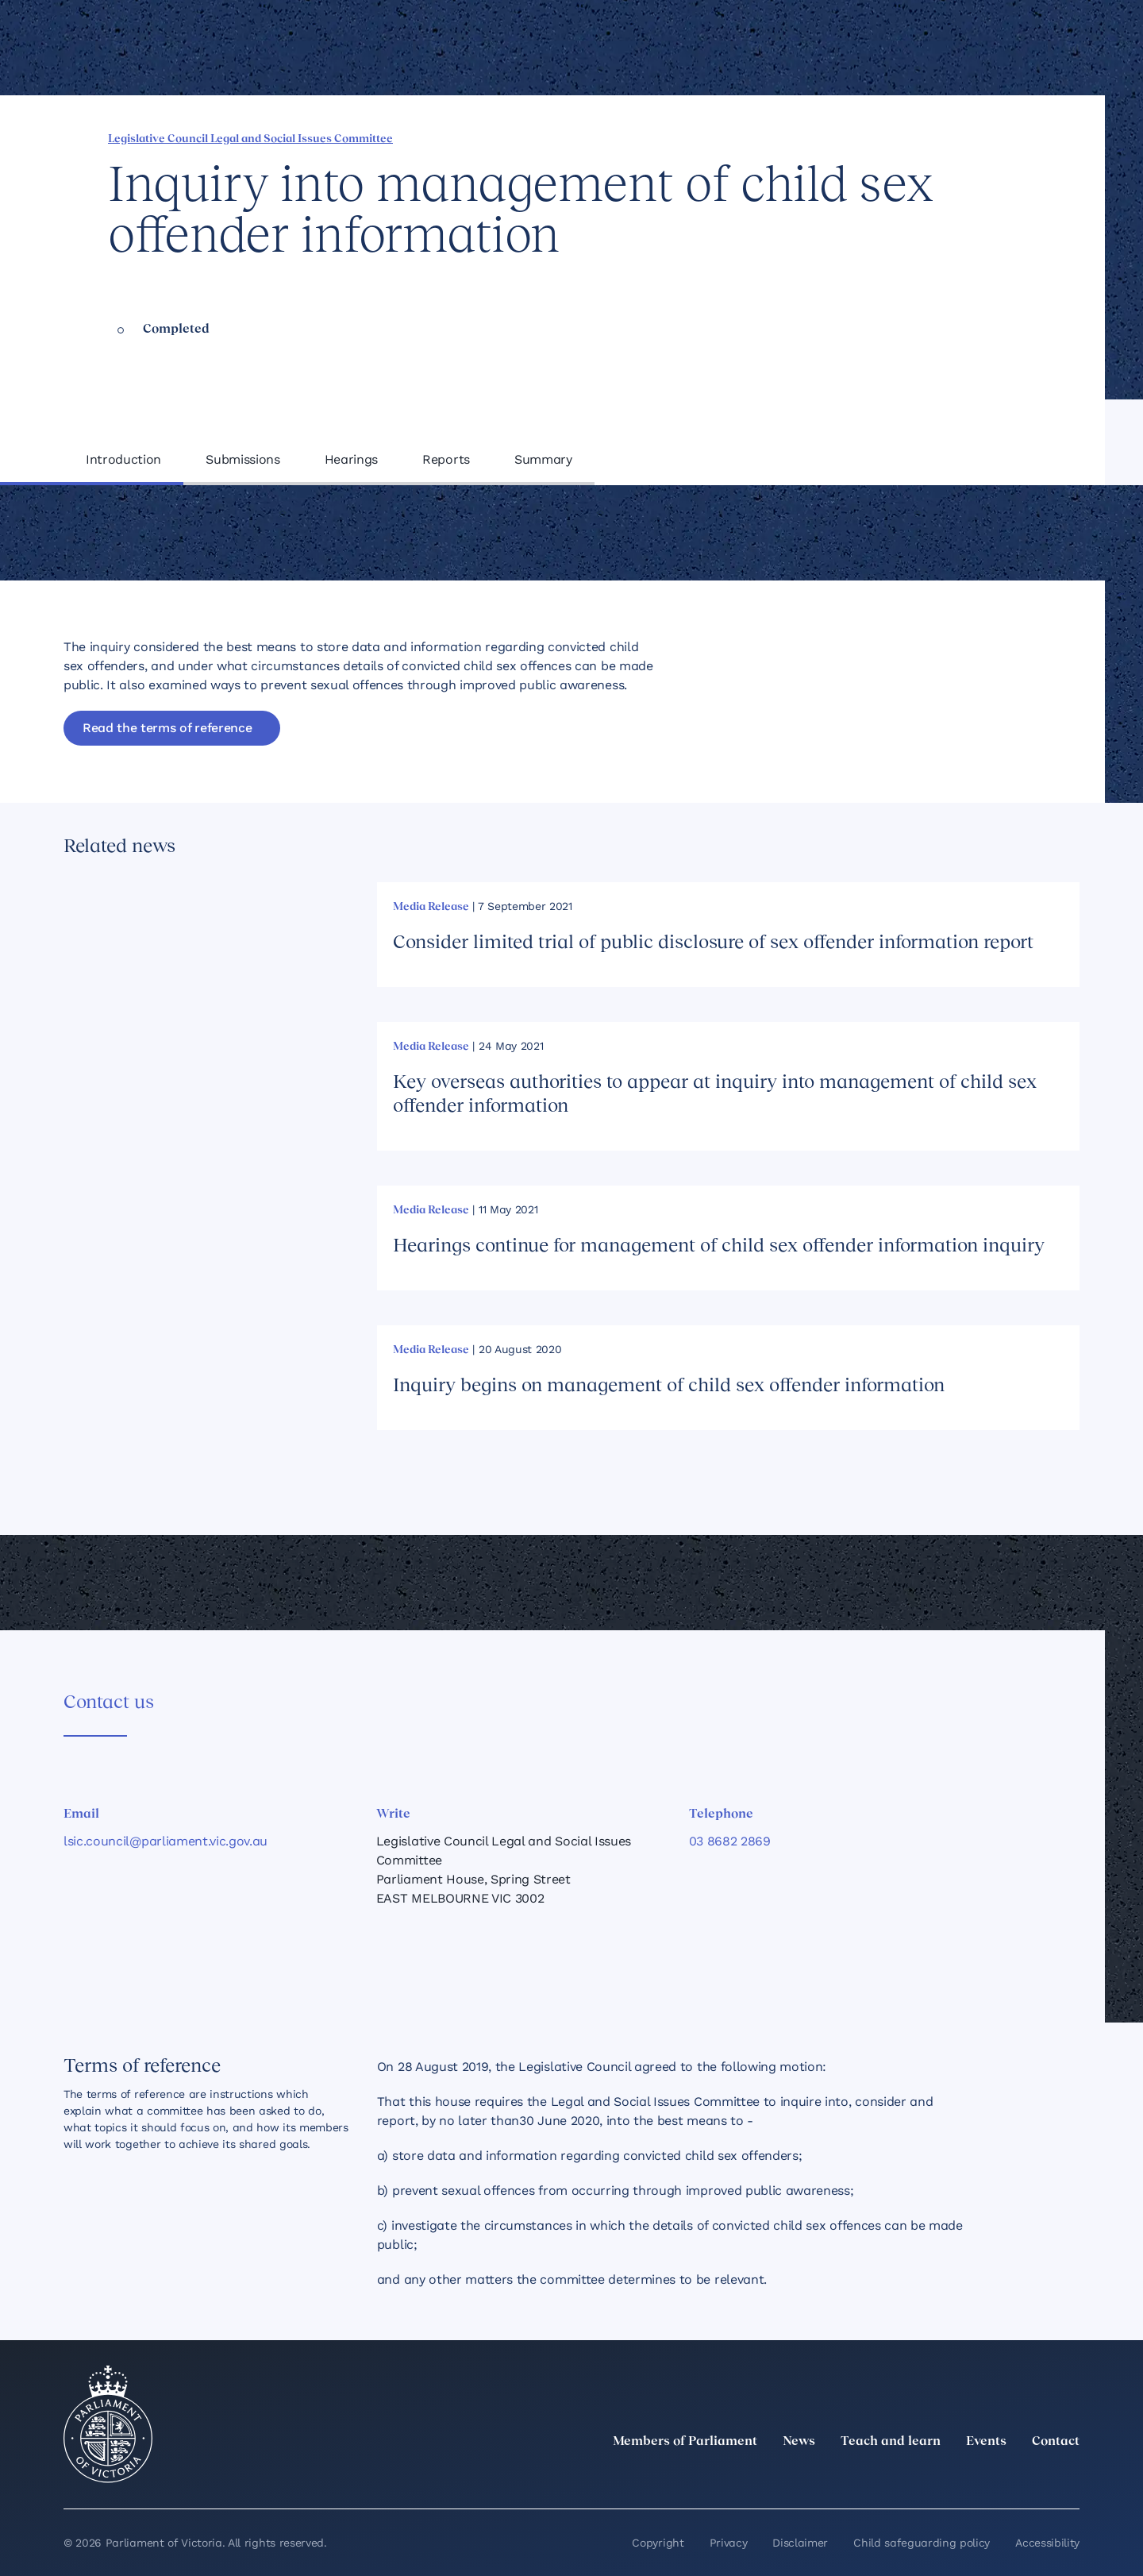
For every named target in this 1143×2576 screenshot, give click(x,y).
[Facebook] (1000, 2476)
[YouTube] (1035, 2476)
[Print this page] (1015, 137)
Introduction (123, 459)
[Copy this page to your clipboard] (988, 137)
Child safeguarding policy (921, 2542)
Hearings (351, 459)
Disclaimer (800, 2542)
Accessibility (1047, 2542)
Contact (1056, 2441)
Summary (543, 459)
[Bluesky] (1070, 2476)
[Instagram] (965, 2476)
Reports (446, 459)
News (799, 2441)
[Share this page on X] (934, 137)
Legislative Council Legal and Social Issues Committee (250, 139)
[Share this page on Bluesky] (961, 137)
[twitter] (895, 2476)
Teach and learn (891, 2441)
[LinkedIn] (930, 2476)
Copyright (657, 2542)
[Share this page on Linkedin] (907, 137)
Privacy (729, 2542)
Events (986, 2441)
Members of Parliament (685, 2441)
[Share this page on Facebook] (880, 137)
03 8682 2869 (730, 1841)
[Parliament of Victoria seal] (108, 2424)
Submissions (242, 459)
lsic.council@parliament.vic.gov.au (165, 1841)
